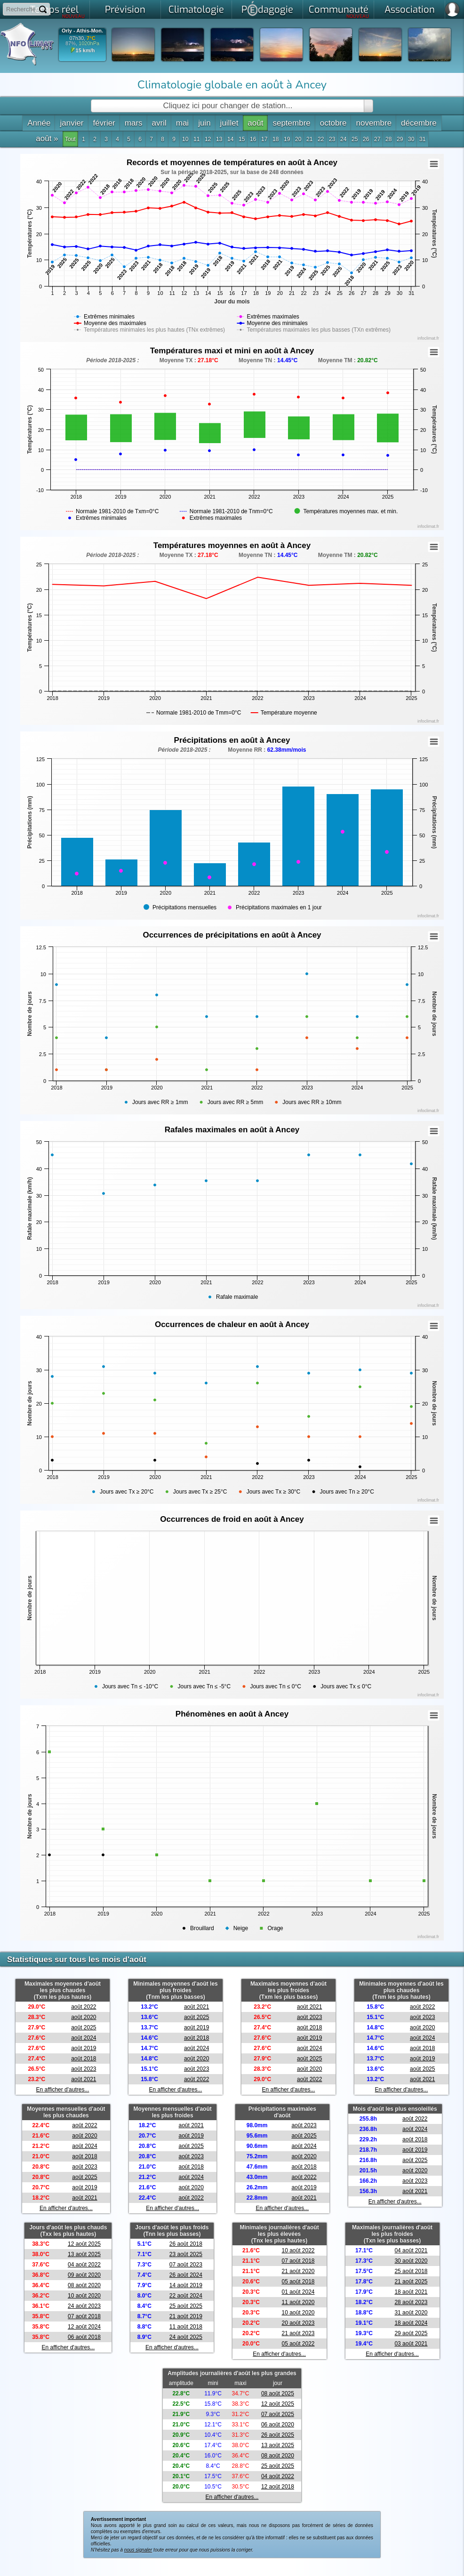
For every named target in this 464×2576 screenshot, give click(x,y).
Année (38, 123)
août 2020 (83, 2017)
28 (388, 139)
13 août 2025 (84, 2254)
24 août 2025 (185, 2337)
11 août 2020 (297, 2302)
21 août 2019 (185, 2316)
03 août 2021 (410, 2343)
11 (196, 139)
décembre (419, 123)
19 (287, 139)
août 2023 (83, 2069)
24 (343, 139)
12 (208, 139)
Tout (70, 139)
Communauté (339, 11)
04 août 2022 (84, 2264)
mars (134, 123)
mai (182, 123)
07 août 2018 (84, 2316)
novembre (374, 123)
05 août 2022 (297, 2343)
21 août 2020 (297, 2271)
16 (253, 139)
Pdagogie (267, 8)
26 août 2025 (277, 2435)
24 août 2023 (84, 2306)
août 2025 (83, 2027)
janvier (71, 123)
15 (242, 139)
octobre (333, 123)
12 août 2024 (84, 2326)
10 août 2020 (84, 2295)
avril (159, 123)
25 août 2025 (185, 2306)
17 (264, 139)
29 (400, 139)
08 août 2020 (84, 2285)
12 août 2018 (277, 2486)
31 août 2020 (410, 2312)
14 (230, 139)
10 (185, 139)
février (104, 123)
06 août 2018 (84, 2337)
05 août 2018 (297, 2281)
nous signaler (138, 2549)
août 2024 (83, 2038)
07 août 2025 (277, 2414)
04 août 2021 (410, 2250)
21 (309, 139)
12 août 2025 (84, 2244)
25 (355, 139)
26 (366, 139)
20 (298, 139)
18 (275, 139)
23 (332, 139)
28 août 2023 (410, 2302)
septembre (291, 123)
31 (422, 139)
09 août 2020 (84, 2275)
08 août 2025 (277, 2393)
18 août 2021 (410, 2292)
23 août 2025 (185, 2254)
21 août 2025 (410, 2281)
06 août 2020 (277, 2424)
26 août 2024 (185, 2275)
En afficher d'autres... (62, 2089)
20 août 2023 (297, 2323)
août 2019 (83, 2048)
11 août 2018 (185, 2326)
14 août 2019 (185, 2285)
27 (377, 139)
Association (409, 9)
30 (411, 139)
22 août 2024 (185, 2295)
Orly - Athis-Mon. (82, 30)
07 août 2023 (185, 2264)
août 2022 (83, 2007)
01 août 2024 (297, 2292)
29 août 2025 (410, 2333)
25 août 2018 (410, 2271)
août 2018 (83, 2058)
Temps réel (57, 11)
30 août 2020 (410, 2261)
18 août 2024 (410, 2323)
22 (321, 139)
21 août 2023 (297, 2333)
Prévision (125, 9)
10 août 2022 (297, 2250)
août (255, 123)
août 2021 (83, 2079)
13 (219, 139)
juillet (229, 123)
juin (204, 123)
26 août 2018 (185, 2244)
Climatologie (196, 9)
